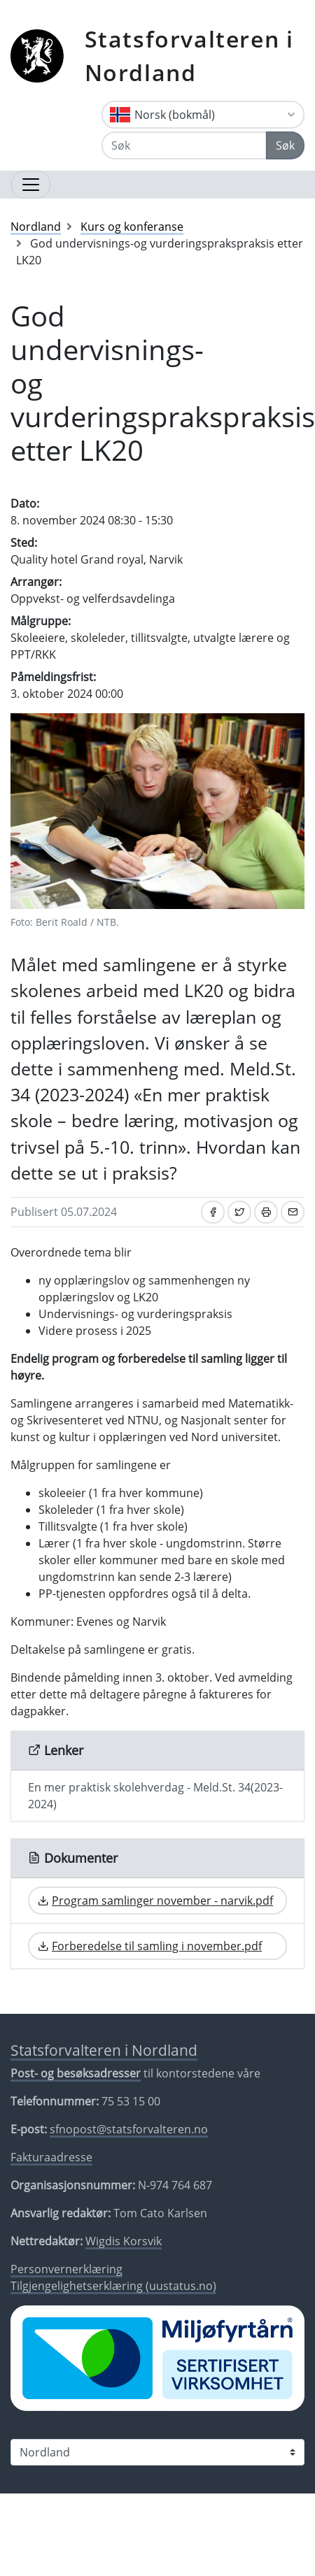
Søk (285, 145)
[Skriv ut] (266, 1212)
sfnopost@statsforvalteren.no (129, 2129)
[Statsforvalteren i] (157, 2452)
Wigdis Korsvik (123, 2241)
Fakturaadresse (51, 2157)
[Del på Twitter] (239, 1212)
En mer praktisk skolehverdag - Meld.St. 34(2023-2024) (155, 1796)
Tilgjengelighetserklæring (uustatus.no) (113, 2286)
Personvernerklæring (66, 2269)
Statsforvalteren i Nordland (189, 55)
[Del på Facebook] (213, 1212)
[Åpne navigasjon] (30, 185)
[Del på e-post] (292, 1212)
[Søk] (184, 145)
